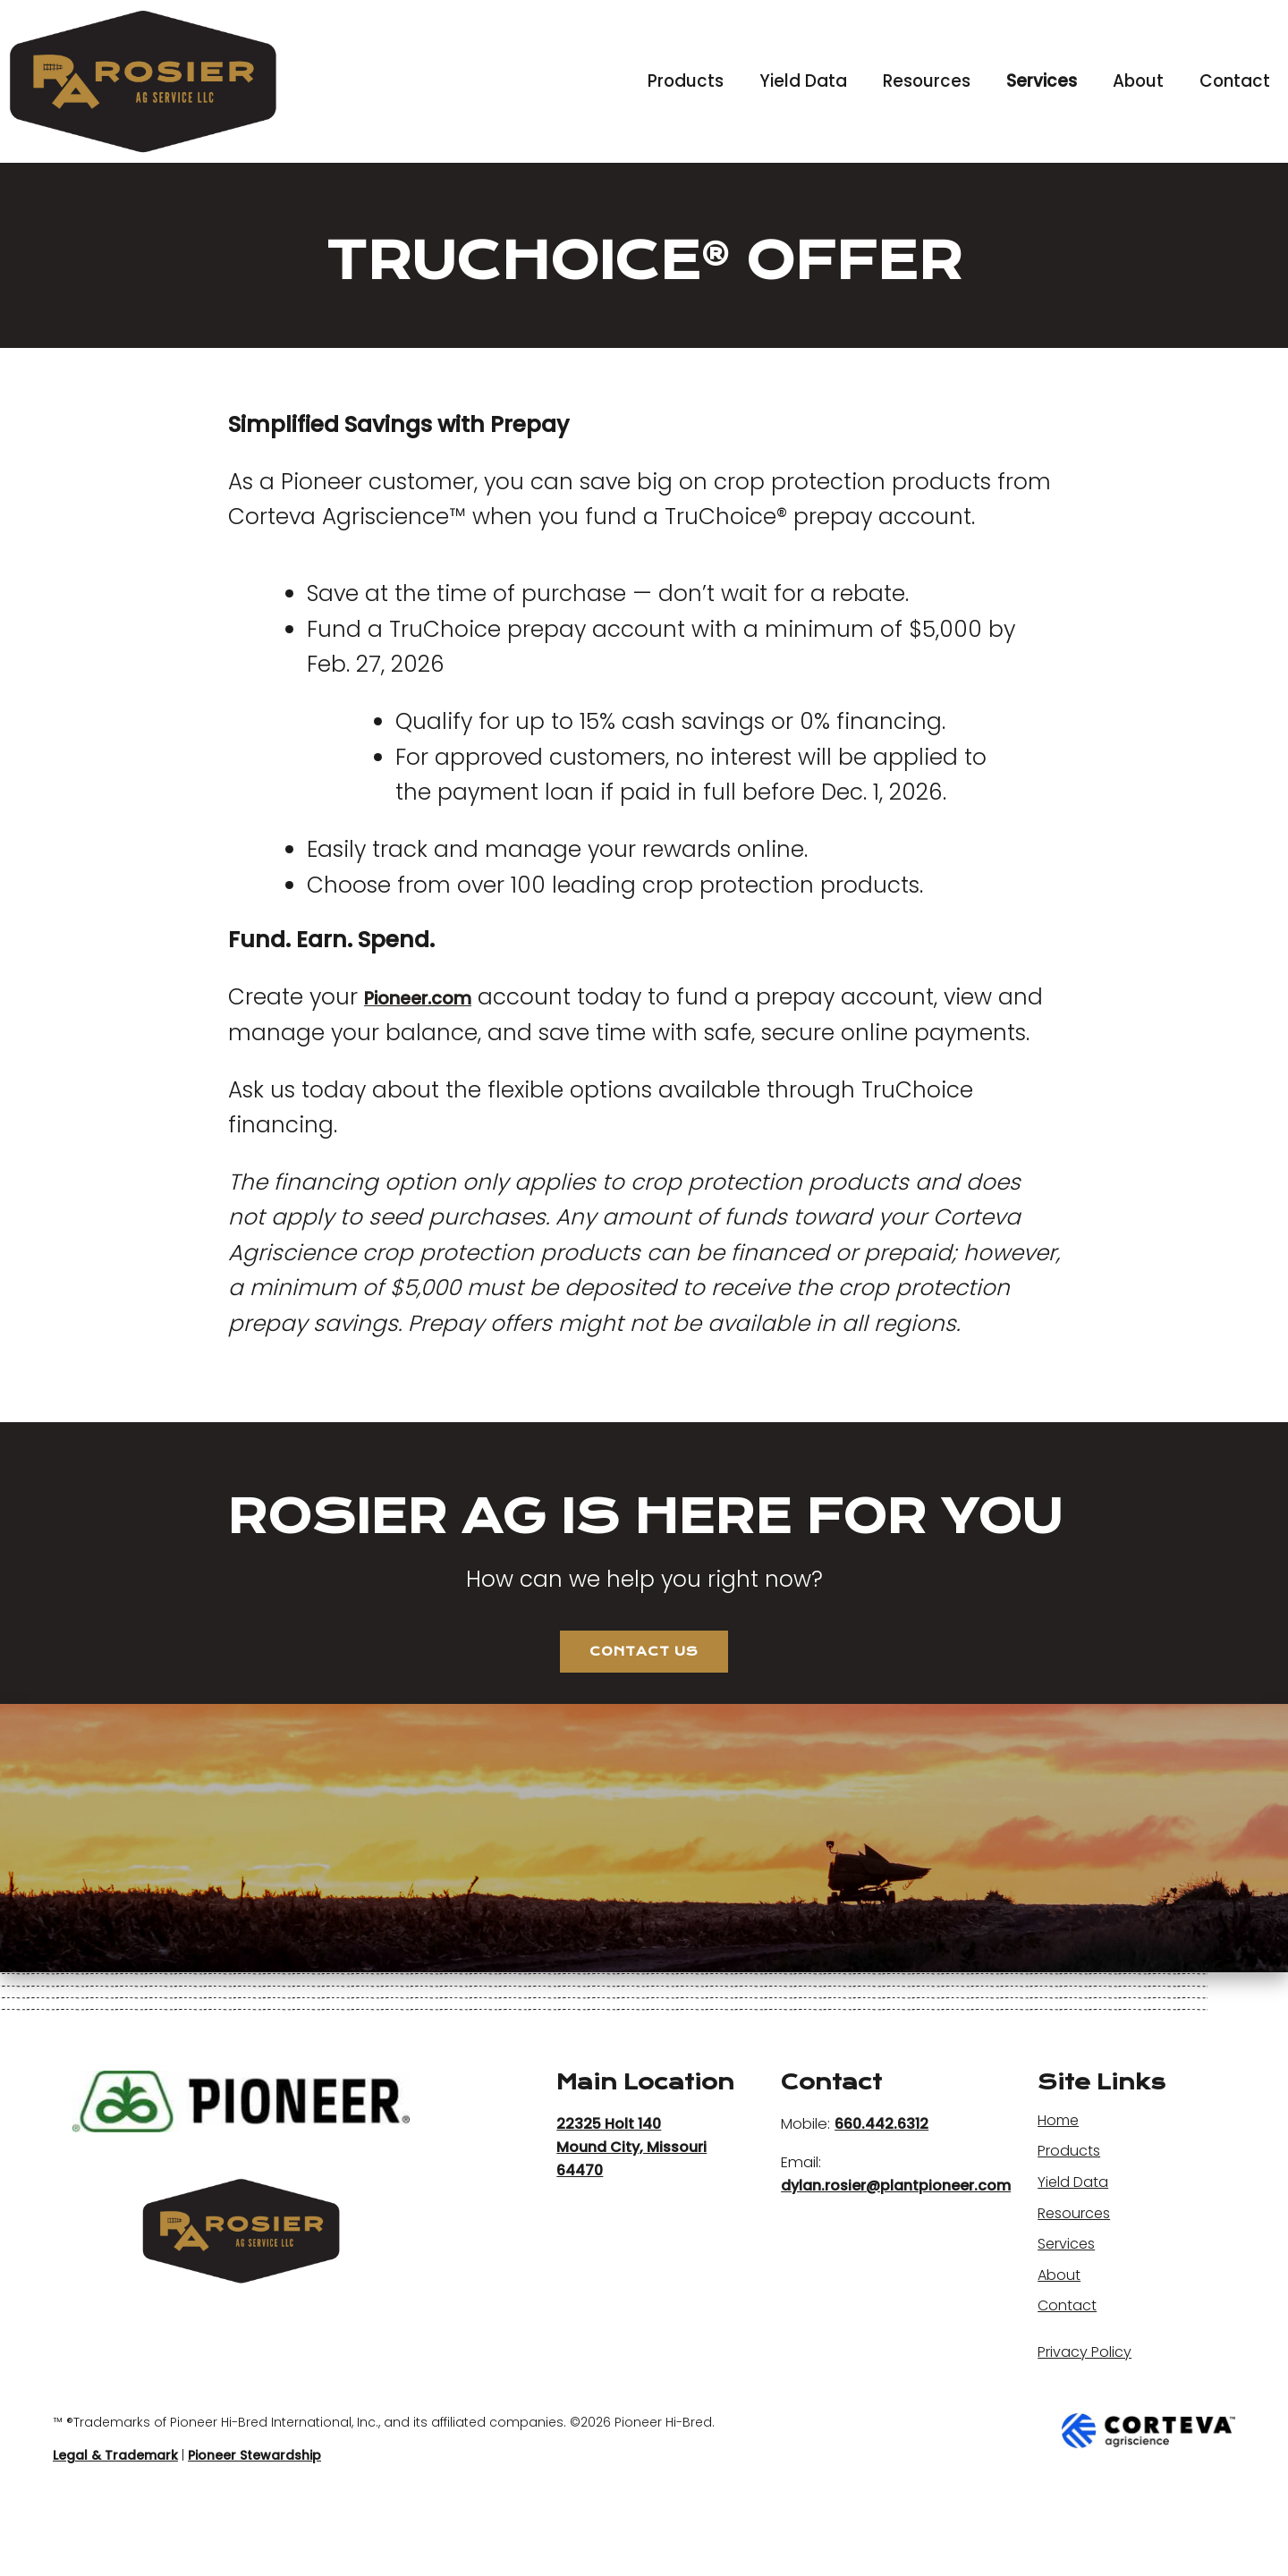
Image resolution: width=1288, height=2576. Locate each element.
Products (686, 81)
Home (1062, 2172)
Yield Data (803, 81)
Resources (926, 81)
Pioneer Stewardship (254, 2514)
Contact (1234, 81)
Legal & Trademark (115, 2514)
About (1138, 81)
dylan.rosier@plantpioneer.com (896, 2238)
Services (1041, 81)
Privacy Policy (1088, 2404)
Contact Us (644, 1696)
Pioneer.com (434, 997)
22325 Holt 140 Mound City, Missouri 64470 (632, 2199)
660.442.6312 (880, 2175)
